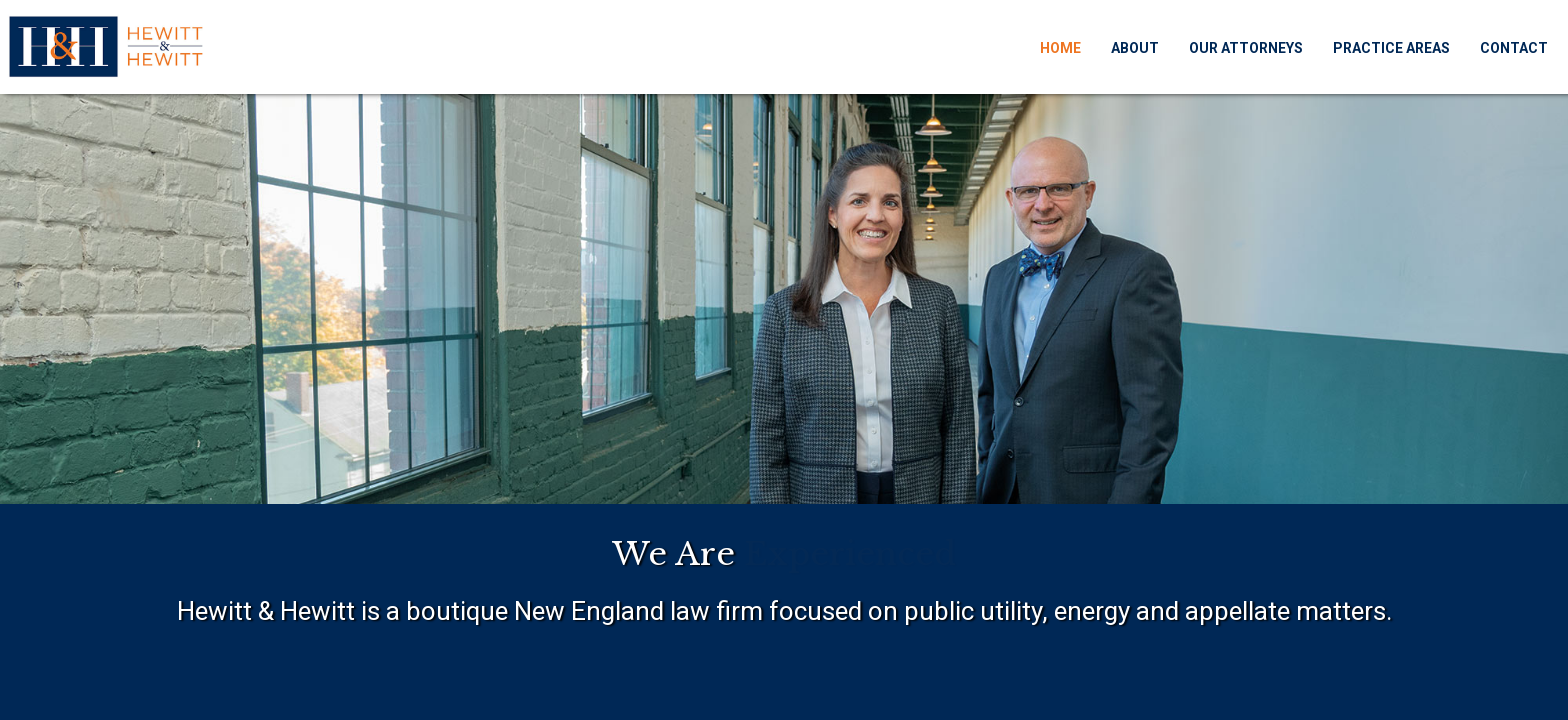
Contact (1489, 41)
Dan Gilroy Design (1356, 687)
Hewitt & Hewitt (252, 687)
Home (1035, 41)
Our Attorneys (1221, 41)
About (1110, 41)
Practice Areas (1366, 41)
